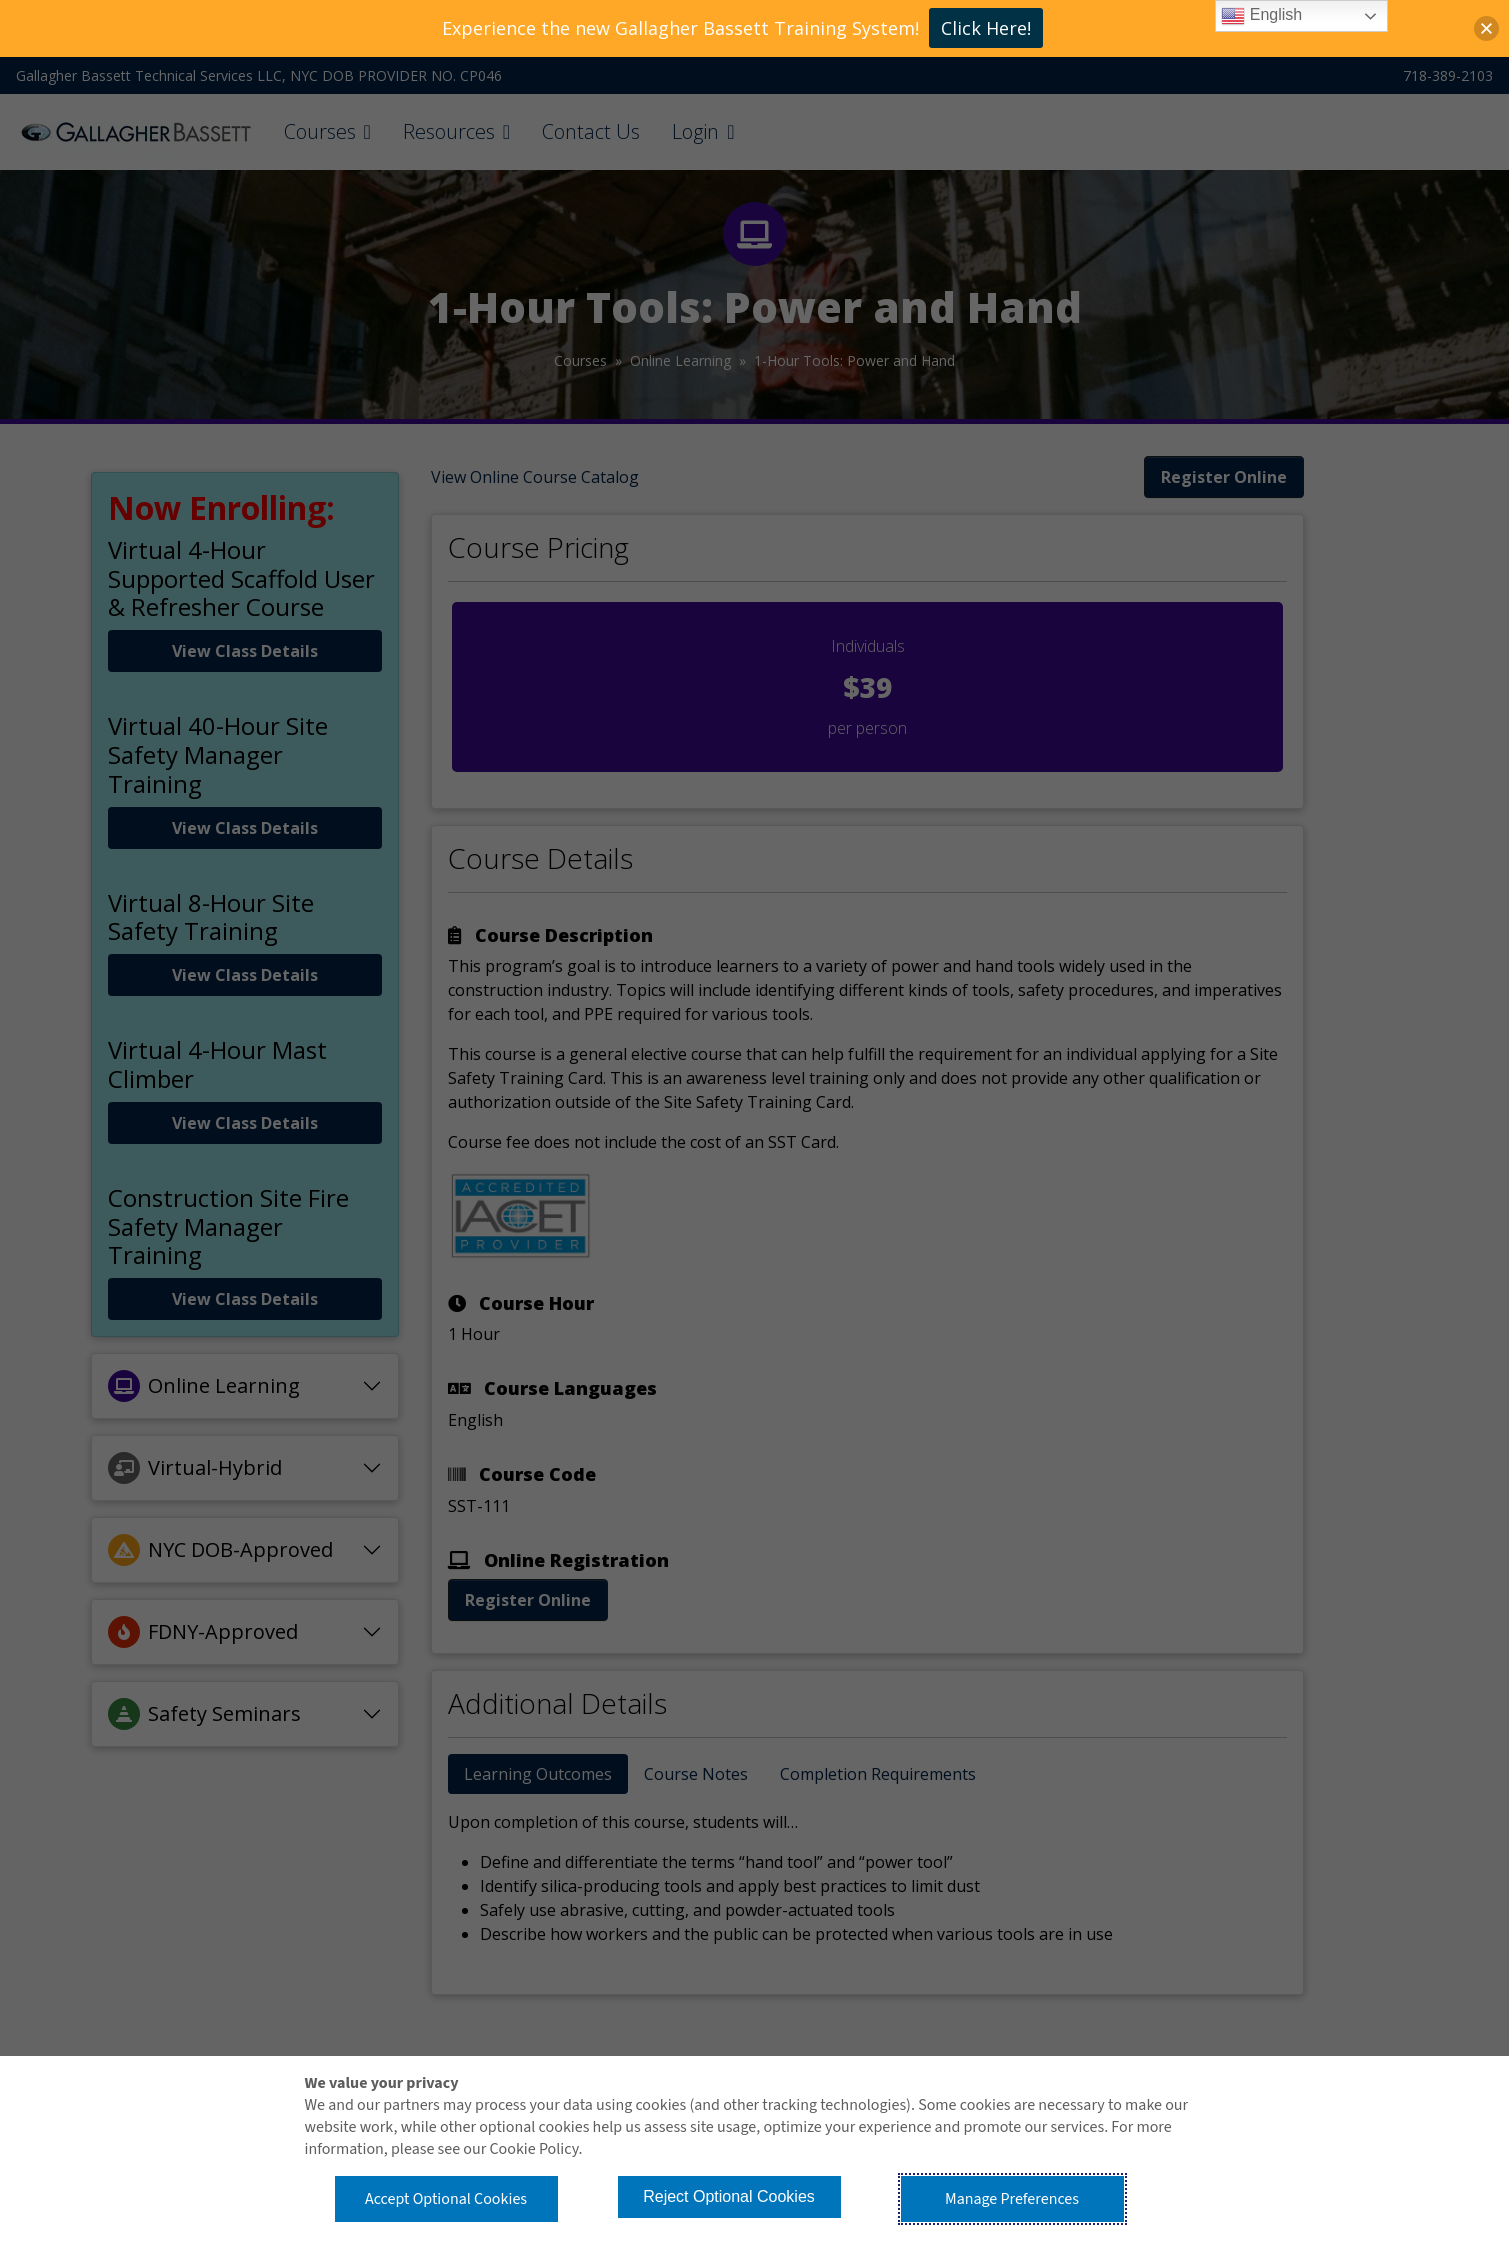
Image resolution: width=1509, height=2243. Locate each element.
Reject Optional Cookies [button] (729, 2196)
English (1261, 16)
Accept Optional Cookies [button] (446, 2199)
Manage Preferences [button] (1012, 2199)
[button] (1486, 28)
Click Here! (986, 28)
